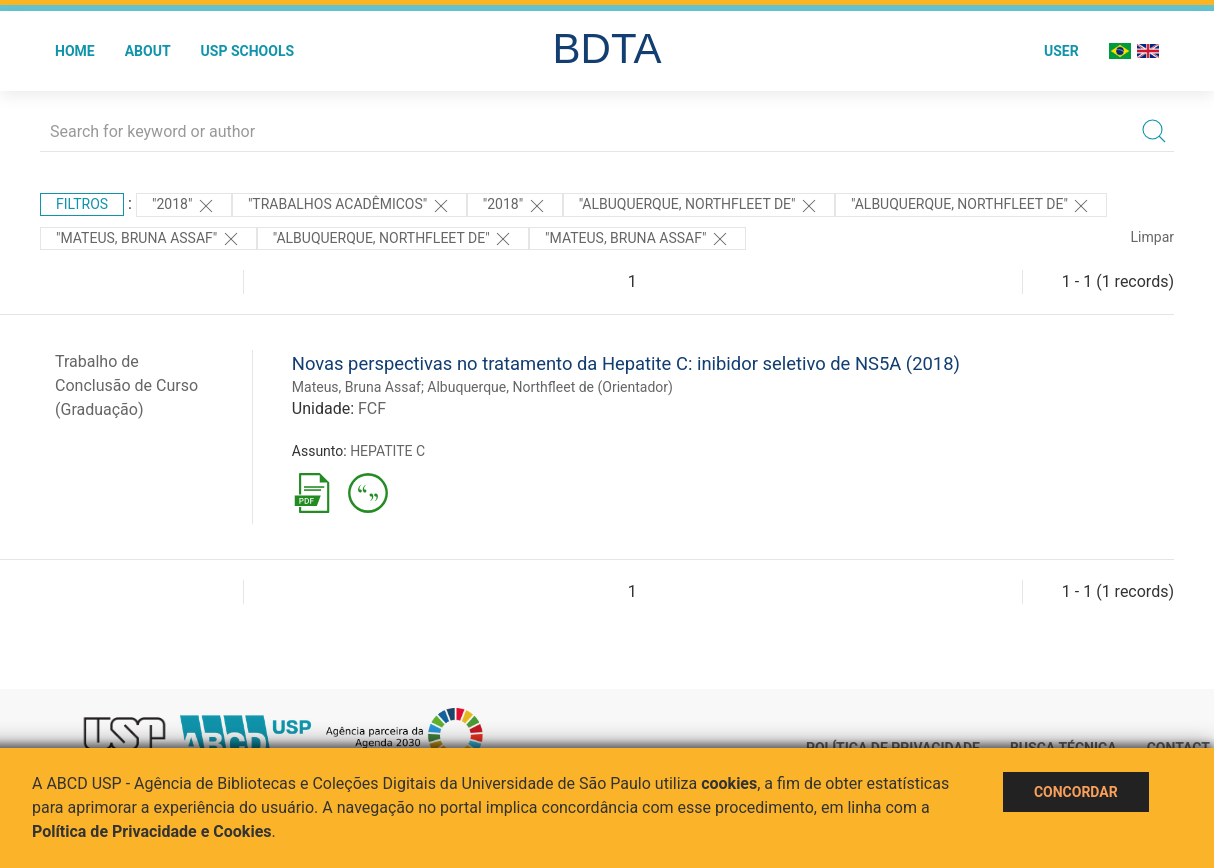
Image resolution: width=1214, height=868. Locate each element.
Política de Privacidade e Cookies (152, 831)
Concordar (1076, 792)
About (148, 51)
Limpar (1152, 237)
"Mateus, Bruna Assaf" (148, 239)
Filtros (82, 204)
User (1061, 51)
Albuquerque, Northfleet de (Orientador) (550, 387)
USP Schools (248, 51)
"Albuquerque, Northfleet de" (699, 206)
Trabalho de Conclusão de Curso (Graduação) (126, 385)
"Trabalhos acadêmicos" (349, 206)
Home (75, 51)
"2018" (184, 206)
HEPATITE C (387, 451)
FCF (372, 408)
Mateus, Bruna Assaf (356, 387)
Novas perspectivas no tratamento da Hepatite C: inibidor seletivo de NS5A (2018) (626, 363)
